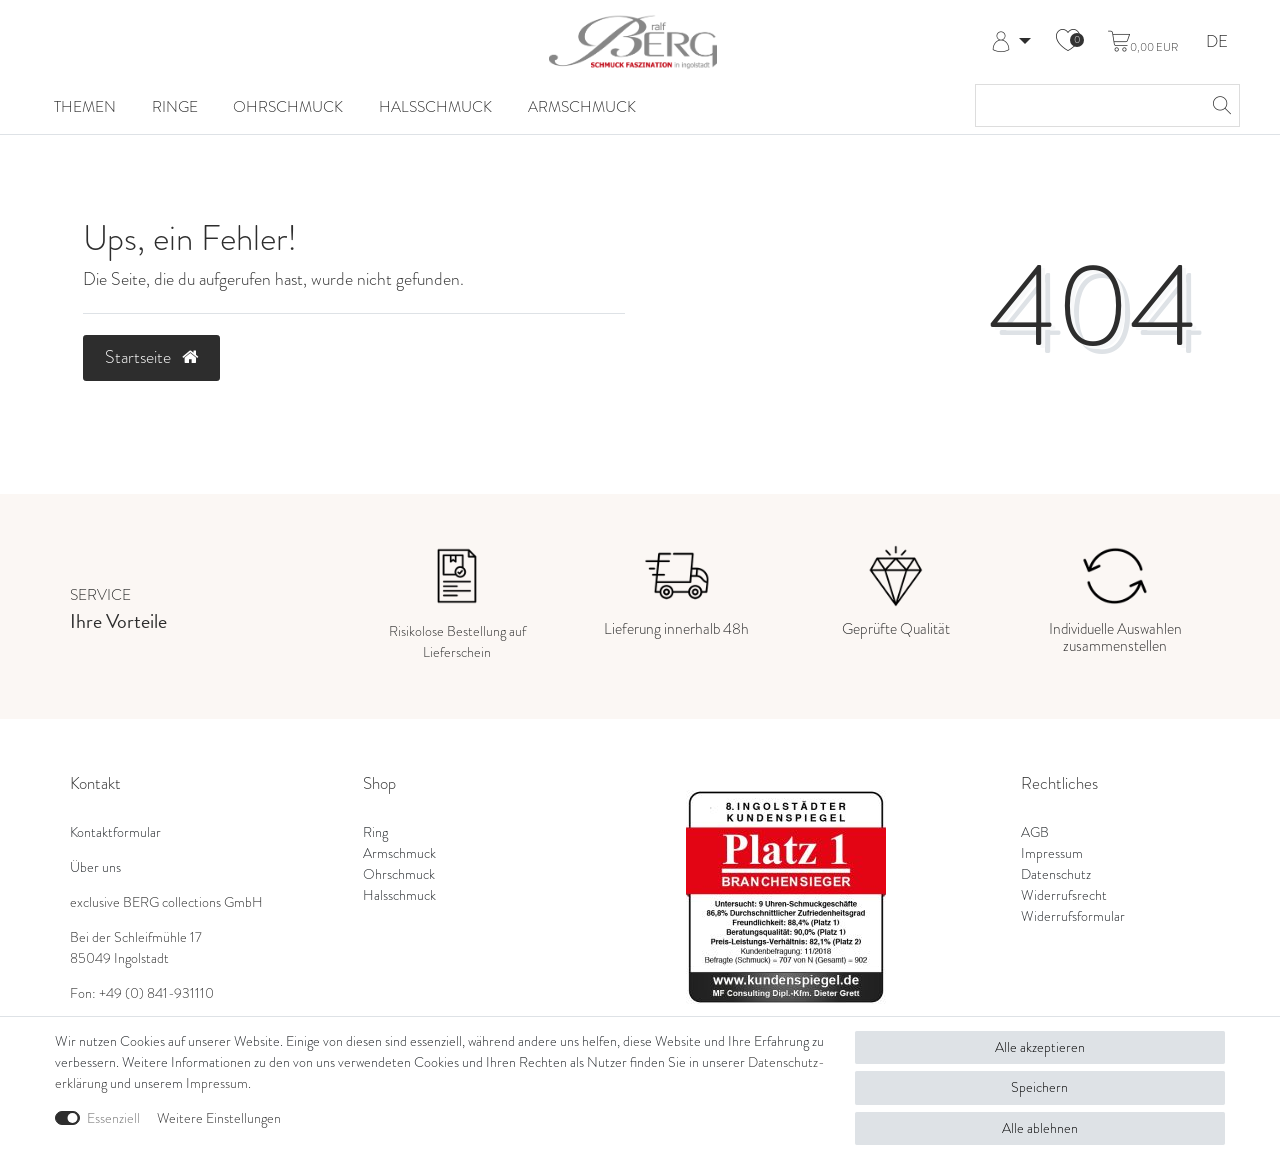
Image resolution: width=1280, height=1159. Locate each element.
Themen (85, 107)
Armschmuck (582, 107)
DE (1217, 42)
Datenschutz (1056, 874)
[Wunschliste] (1068, 42)
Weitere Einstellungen (219, 1118)
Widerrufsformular (1073, 916)
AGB (1035, 832)
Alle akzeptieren (1040, 1047)
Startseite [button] (151, 357)
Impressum (1052, 853)
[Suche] (1219, 105)
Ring (375, 832)
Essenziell (113, 1118)
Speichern (1039, 1087)
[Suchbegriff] (1087, 105)
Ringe (175, 107)
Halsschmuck (435, 107)
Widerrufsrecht (1064, 895)
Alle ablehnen (1040, 1128)
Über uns (95, 867)
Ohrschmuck (288, 107)
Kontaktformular (115, 832)
